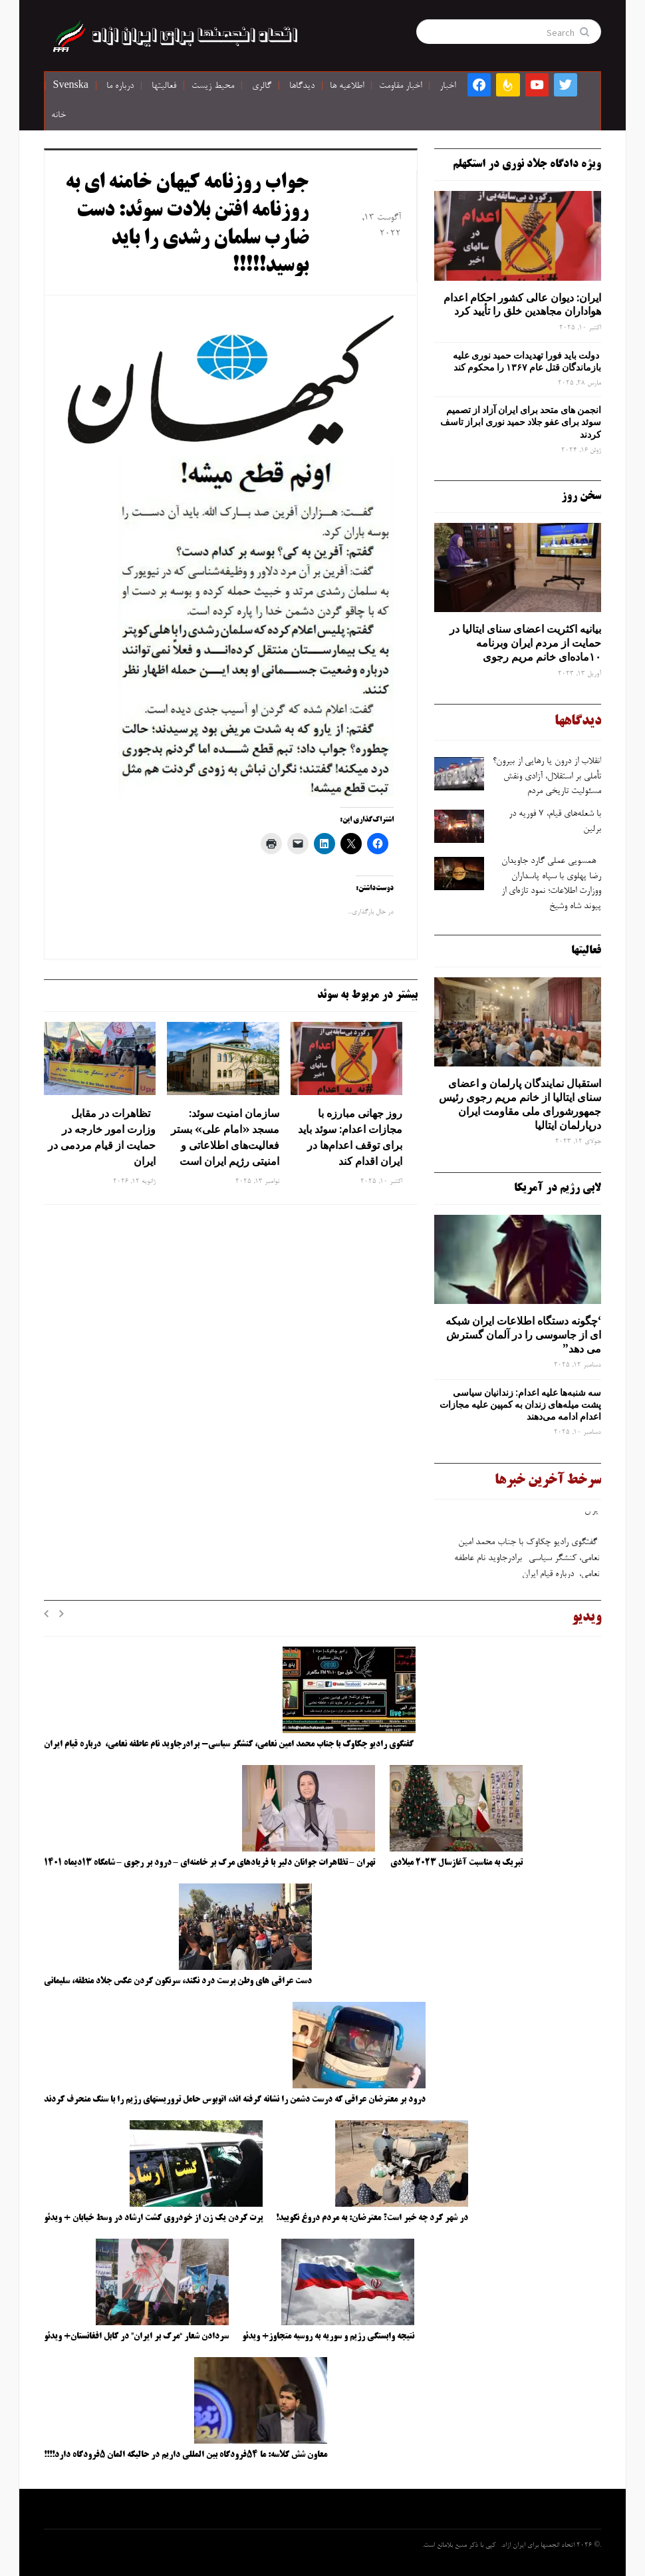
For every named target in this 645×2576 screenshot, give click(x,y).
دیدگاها (302, 86)
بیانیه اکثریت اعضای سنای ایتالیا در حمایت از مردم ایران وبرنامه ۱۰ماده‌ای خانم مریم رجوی (525, 642)
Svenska (70, 86)
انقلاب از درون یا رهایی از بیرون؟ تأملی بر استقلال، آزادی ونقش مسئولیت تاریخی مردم (547, 776)
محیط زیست (213, 86)
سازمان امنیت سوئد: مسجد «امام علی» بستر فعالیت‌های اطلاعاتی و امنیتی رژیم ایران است (225, 1137)
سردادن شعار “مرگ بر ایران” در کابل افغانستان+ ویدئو (136, 2336)
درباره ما (120, 86)
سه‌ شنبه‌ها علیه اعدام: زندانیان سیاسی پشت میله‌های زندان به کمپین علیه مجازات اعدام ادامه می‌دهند (520, 1404)
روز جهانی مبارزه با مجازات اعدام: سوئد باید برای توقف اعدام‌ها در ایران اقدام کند (350, 1137)
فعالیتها (164, 86)
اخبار (447, 86)
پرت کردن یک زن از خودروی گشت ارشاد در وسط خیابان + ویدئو (153, 2218)
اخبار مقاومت (400, 86)
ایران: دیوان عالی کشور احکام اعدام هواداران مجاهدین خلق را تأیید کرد (522, 304)
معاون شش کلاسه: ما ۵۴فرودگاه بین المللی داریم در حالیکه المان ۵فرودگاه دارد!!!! (185, 2455)
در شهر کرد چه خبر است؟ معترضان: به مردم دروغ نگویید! (372, 2218)
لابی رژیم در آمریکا (557, 1188)
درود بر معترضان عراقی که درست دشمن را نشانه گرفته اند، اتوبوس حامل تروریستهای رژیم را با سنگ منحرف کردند (235, 2099)
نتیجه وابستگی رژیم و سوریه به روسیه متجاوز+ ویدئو (328, 2336)
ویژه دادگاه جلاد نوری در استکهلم (527, 164)
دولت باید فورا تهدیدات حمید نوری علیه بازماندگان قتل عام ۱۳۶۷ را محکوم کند (527, 361)
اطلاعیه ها (347, 86)
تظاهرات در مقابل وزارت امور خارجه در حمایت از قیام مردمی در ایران (102, 1137)
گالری (261, 86)
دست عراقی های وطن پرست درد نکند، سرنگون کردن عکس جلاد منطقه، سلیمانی (178, 1981)
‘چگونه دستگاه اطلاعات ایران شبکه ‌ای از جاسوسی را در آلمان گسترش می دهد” (523, 1334)
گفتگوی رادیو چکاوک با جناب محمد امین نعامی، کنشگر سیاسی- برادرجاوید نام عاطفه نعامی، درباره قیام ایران (526, 1561)
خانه (58, 115)
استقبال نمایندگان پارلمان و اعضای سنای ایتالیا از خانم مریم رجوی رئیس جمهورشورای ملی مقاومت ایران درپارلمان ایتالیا (520, 1103)
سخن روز (581, 496)
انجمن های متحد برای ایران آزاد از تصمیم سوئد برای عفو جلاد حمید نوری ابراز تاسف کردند (520, 422)
